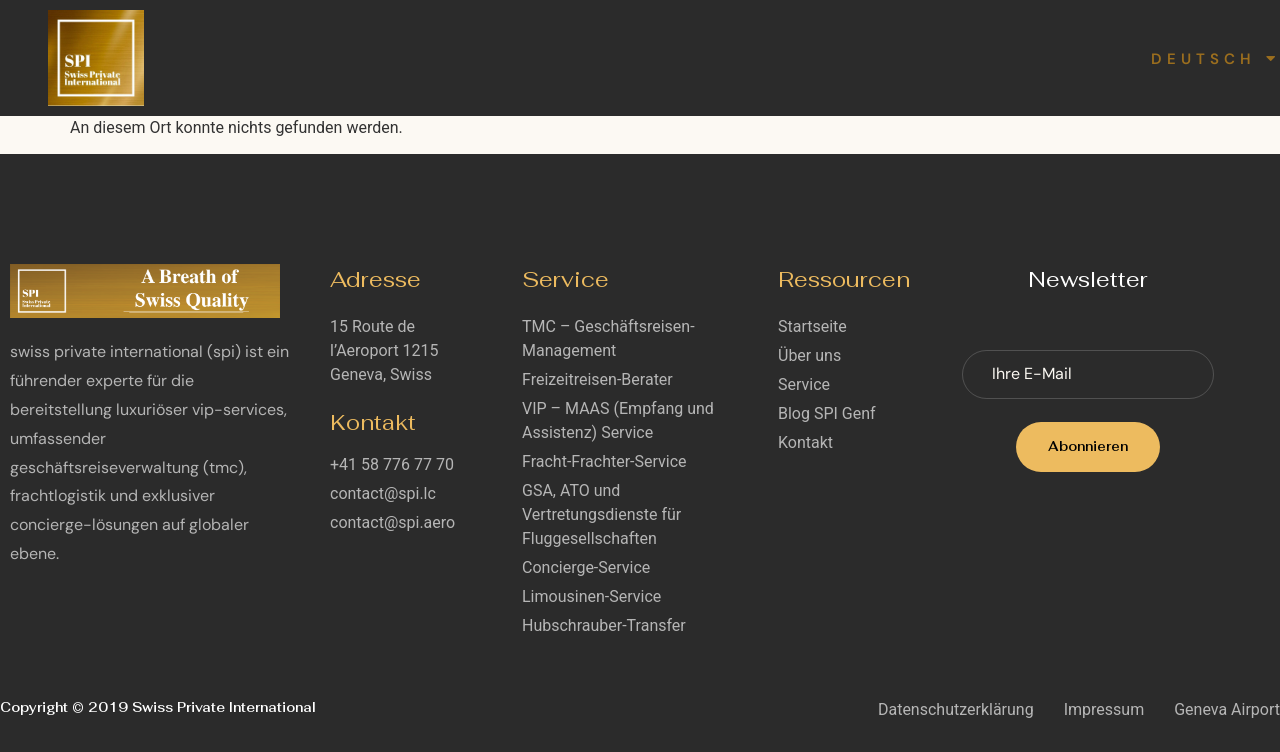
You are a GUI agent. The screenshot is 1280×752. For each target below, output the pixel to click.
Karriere (870, 57)
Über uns (471, 57)
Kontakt (977, 57)
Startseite (351, 57)
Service (595, 57)
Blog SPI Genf (739, 57)
